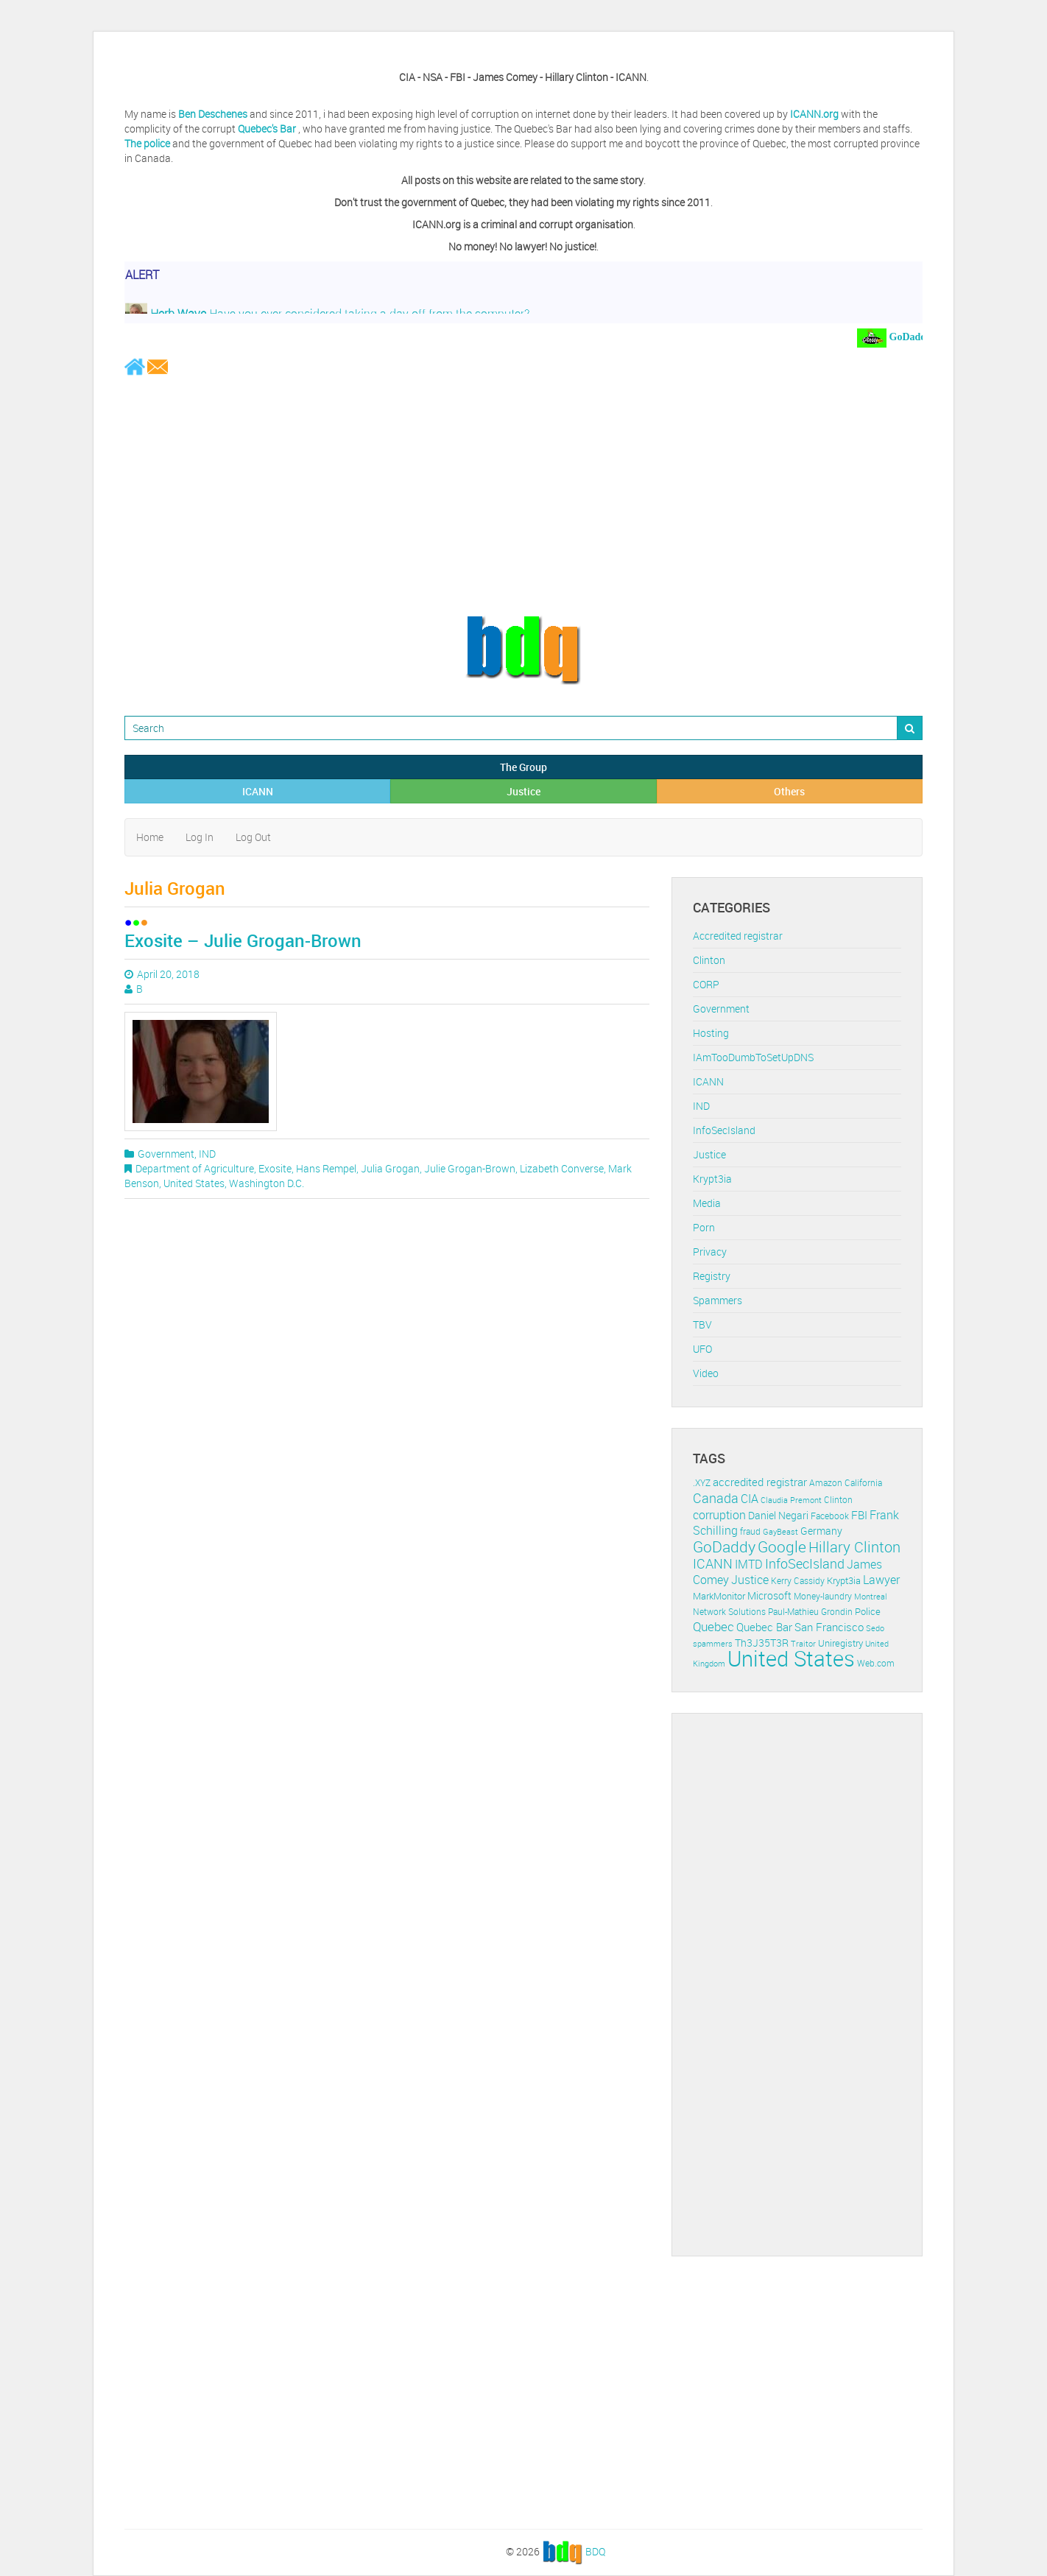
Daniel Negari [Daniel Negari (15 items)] (778, 1515)
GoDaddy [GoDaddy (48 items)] (724, 1546)
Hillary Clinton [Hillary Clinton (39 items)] (854, 1547)
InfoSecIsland (724, 1130)
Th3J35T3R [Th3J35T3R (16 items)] (762, 1643)
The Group (523, 767)
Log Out (253, 837)
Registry (711, 1276)
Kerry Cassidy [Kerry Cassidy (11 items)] (798, 1580)
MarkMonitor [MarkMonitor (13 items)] (719, 1595)
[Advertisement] (523, 495)
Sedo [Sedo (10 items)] (875, 1627)
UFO (702, 1349)
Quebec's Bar (268, 129)
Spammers (717, 1300)
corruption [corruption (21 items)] (719, 1515)
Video (706, 1373)
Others (789, 791)
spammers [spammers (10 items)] (713, 1643)
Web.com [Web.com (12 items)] (876, 1663)
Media (707, 1203)
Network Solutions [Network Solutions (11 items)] (729, 1611)
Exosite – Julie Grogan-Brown (243, 940)
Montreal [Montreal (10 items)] (870, 1596)
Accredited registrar (738, 936)
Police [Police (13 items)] (868, 1611)
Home (149, 837)
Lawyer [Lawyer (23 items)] (881, 1580)
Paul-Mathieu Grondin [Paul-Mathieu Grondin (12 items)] (810, 1611)
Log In (200, 837)
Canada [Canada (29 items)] (715, 1498)
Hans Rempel (326, 1168)
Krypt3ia (712, 1179)
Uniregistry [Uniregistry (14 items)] (840, 1643)
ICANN (257, 791)
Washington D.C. (266, 1183)
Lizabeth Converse (562, 1168)
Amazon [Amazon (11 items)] (825, 1482)
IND (207, 1154)
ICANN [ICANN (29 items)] (713, 1563)
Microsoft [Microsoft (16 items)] (769, 1595)
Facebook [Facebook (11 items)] (830, 1515)
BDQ (595, 2551)
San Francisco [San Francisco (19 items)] (829, 1626)
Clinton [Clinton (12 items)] (838, 1499)
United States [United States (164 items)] (791, 1658)
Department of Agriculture (194, 1168)
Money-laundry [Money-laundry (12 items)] (823, 1596)
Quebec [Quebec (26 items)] (713, 1626)
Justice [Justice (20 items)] (750, 1580)
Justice (523, 791)
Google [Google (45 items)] (782, 1546)
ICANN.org (814, 114)
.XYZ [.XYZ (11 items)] (702, 1482)
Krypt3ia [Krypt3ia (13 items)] (844, 1580)
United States (194, 1183)
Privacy (710, 1252)
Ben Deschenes (212, 114)
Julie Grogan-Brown (469, 1168)
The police (147, 143)
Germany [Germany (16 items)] (821, 1531)
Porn (704, 1227)
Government (166, 1154)
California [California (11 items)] (863, 1482)
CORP (706, 984)
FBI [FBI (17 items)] (859, 1515)
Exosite (275, 1168)
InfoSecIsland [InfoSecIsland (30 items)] (805, 1563)
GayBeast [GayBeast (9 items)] (780, 1532)
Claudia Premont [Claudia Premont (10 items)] (791, 1499)
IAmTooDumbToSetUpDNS (753, 1057)
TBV (702, 1324)
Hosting (711, 1033)
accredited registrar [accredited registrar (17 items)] (760, 1482)
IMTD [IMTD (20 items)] (749, 1564)
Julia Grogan (390, 1168)
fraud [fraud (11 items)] (750, 1531)
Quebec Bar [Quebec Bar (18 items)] (764, 1626)
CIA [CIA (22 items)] (749, 1499)
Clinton (709, 960)
